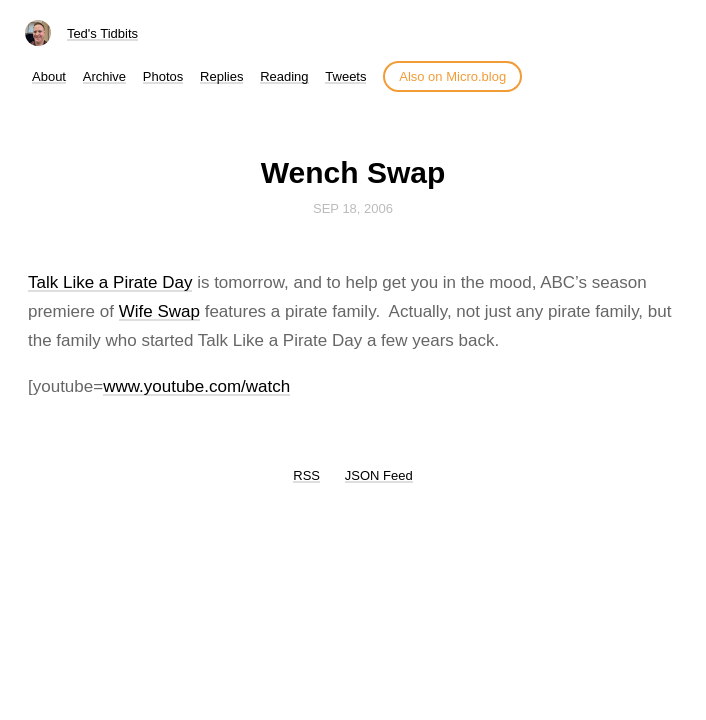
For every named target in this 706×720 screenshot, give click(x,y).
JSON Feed (379, 475)
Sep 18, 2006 (353, 208)
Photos (163, 76)
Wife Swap (159, 311)
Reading (284, 76)
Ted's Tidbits (102, 33)
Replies (221, 76)
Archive (104, 76)
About (49, 76)
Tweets (345, 76)
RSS (306, 475)
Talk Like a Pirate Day (110, 282)
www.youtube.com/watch (196, 386)
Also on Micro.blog (452, 76)
